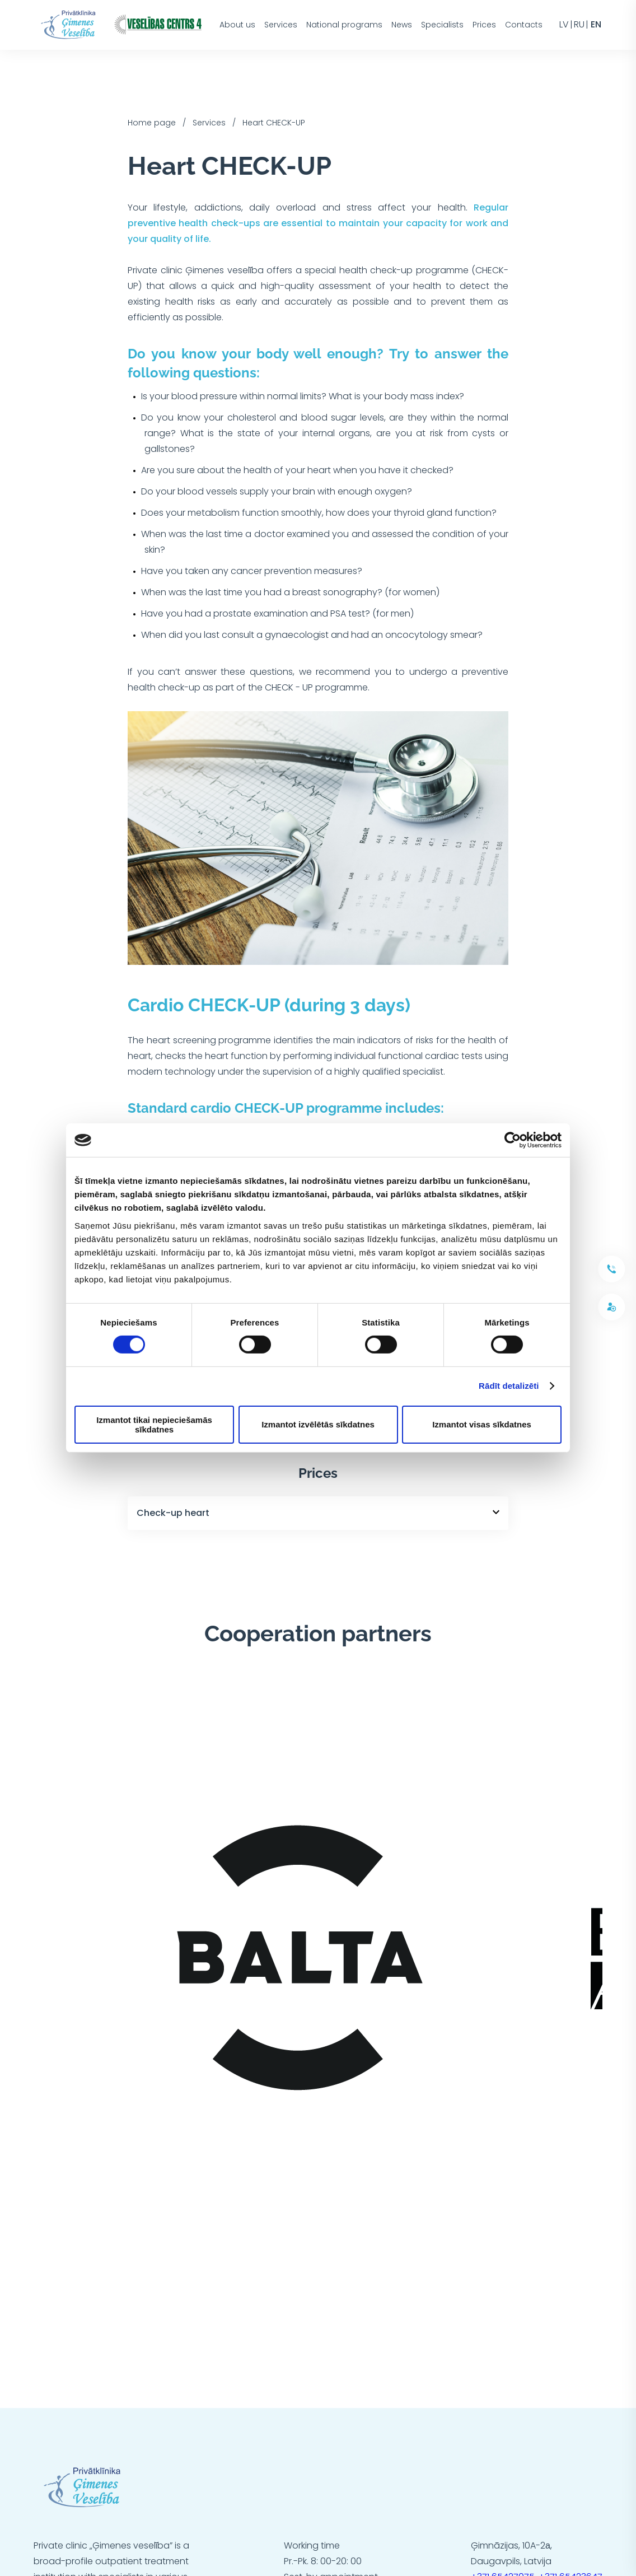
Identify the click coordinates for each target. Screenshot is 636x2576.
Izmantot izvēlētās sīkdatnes (318, 1424)
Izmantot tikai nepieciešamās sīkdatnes (154, 1424)
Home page (152, 122)
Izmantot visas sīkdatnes (481, 1424)
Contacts (524, 24)
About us (237, 24)
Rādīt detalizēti (509, 1385)
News (401, 24)
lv (564, 24)
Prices (484, 24)
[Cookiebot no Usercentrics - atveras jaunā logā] (513, 1140)
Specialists (442, 24)
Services (280, 24)
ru (579, 24)
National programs (344, 24)
